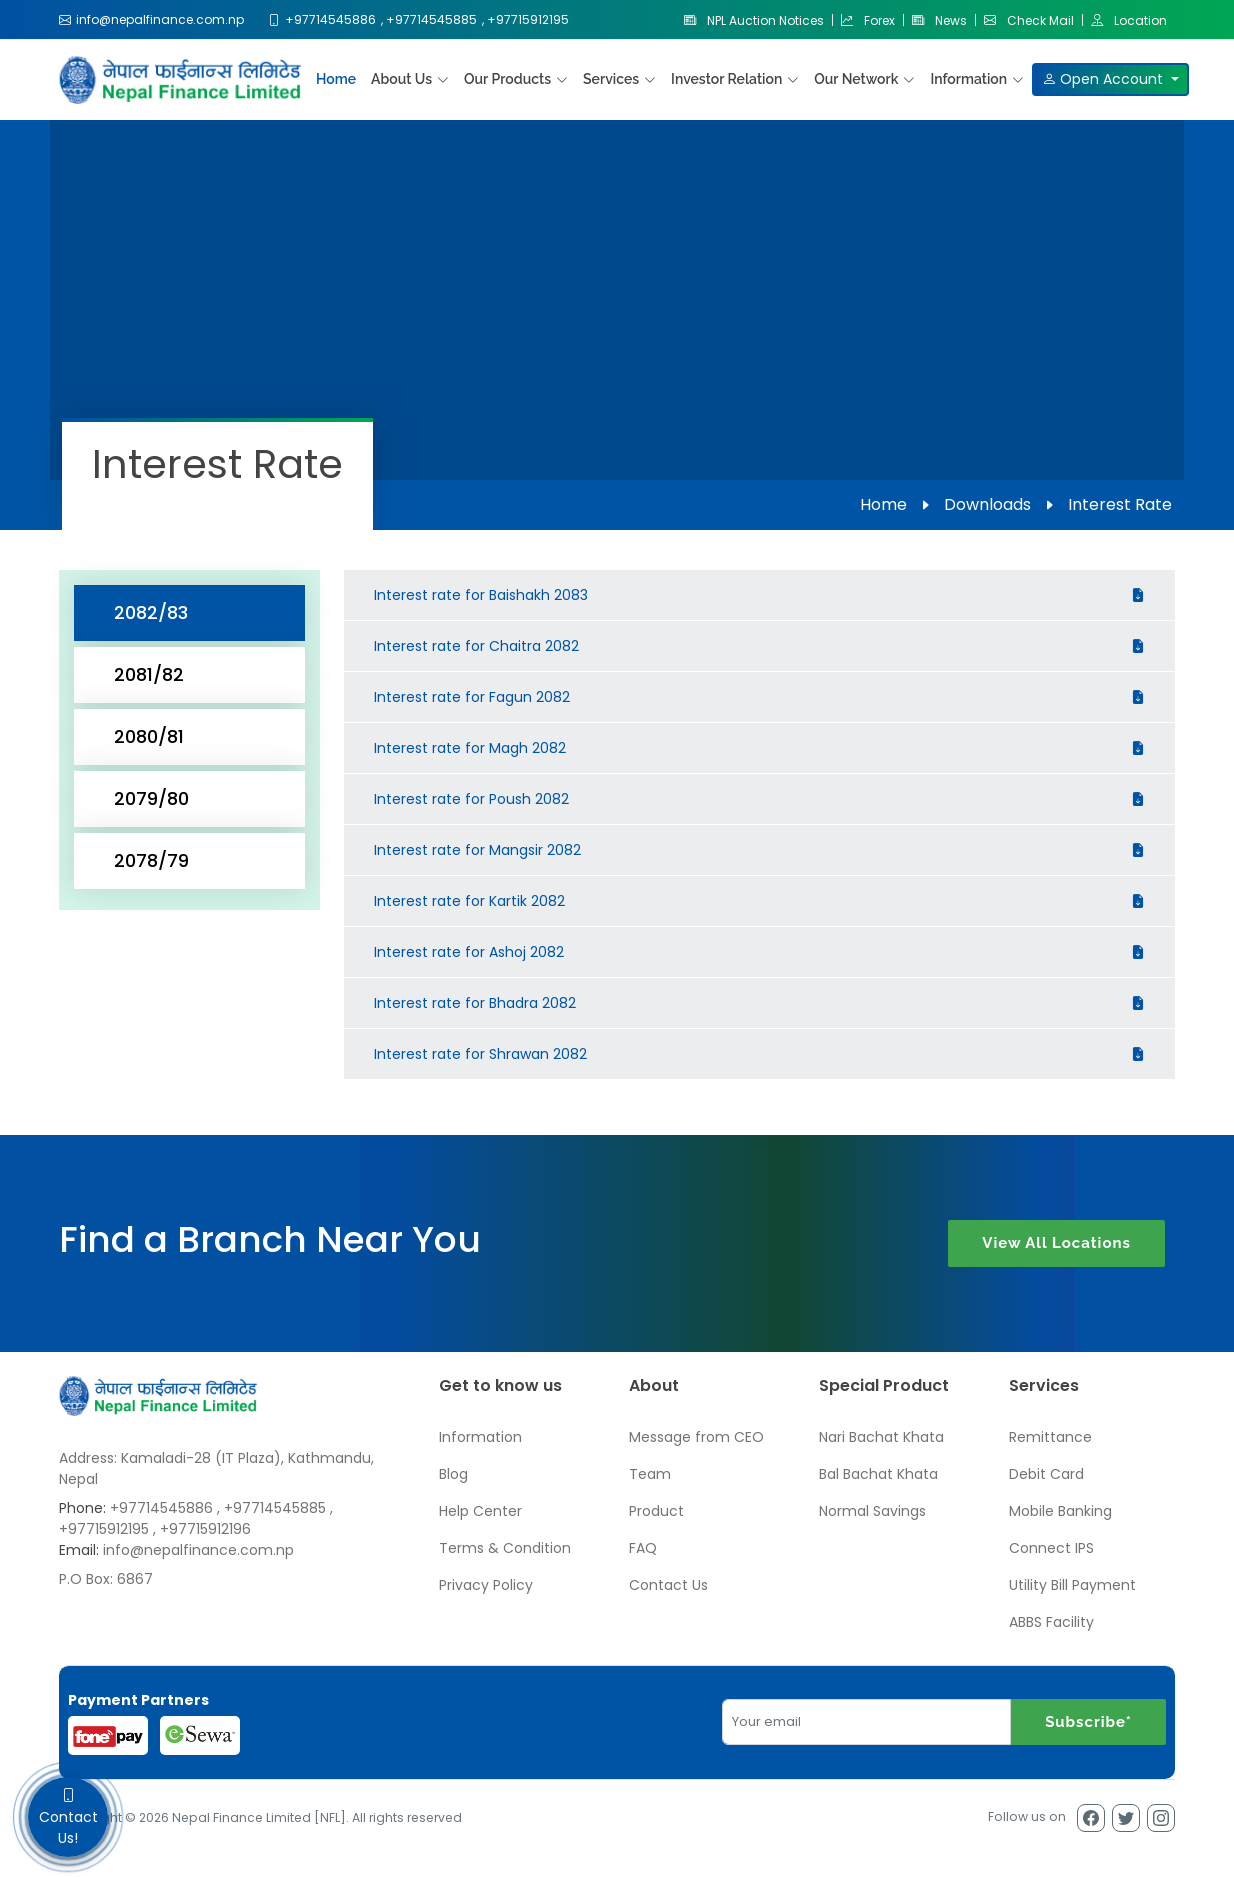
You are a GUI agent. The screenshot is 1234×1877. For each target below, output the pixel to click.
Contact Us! (68, 1817)
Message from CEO (696, 1437)
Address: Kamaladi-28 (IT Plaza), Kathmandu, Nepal (216, 1468)
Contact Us (668, 1585)
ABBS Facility (1051, 1622)
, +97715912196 (202, 1529)
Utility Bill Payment (1072, 1585)
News (939, 20)
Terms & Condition (505, 1548)
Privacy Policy (486, 1585)
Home (336, 79)
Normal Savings (872, 1511)
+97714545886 (161, 1508)
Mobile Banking (1060, 1511)
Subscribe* (1088, 1722)
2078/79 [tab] (151, 860)
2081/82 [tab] (149, 674)
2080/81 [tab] (149, 736)
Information (480, 1437)
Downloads (987, 504)
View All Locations (1056, 1243)
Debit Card (1046, 1474)
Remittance (1050, 1437)
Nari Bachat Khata (881, 1437)
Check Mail (1029, 20)
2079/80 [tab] (151, 798)
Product (656, 1511)
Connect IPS (1051, 1548)
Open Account (1104, 79)
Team (650, 1474)
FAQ (643, 1548)
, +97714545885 (271, 1508)
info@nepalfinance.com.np (198, 1550)
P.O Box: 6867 (106, 1579)
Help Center (480, 1511)
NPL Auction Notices (754, 20)
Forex (868, 20)
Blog (453, 1474)
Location (1129, 20)
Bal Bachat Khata (878, 1474)
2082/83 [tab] (151, 612)
